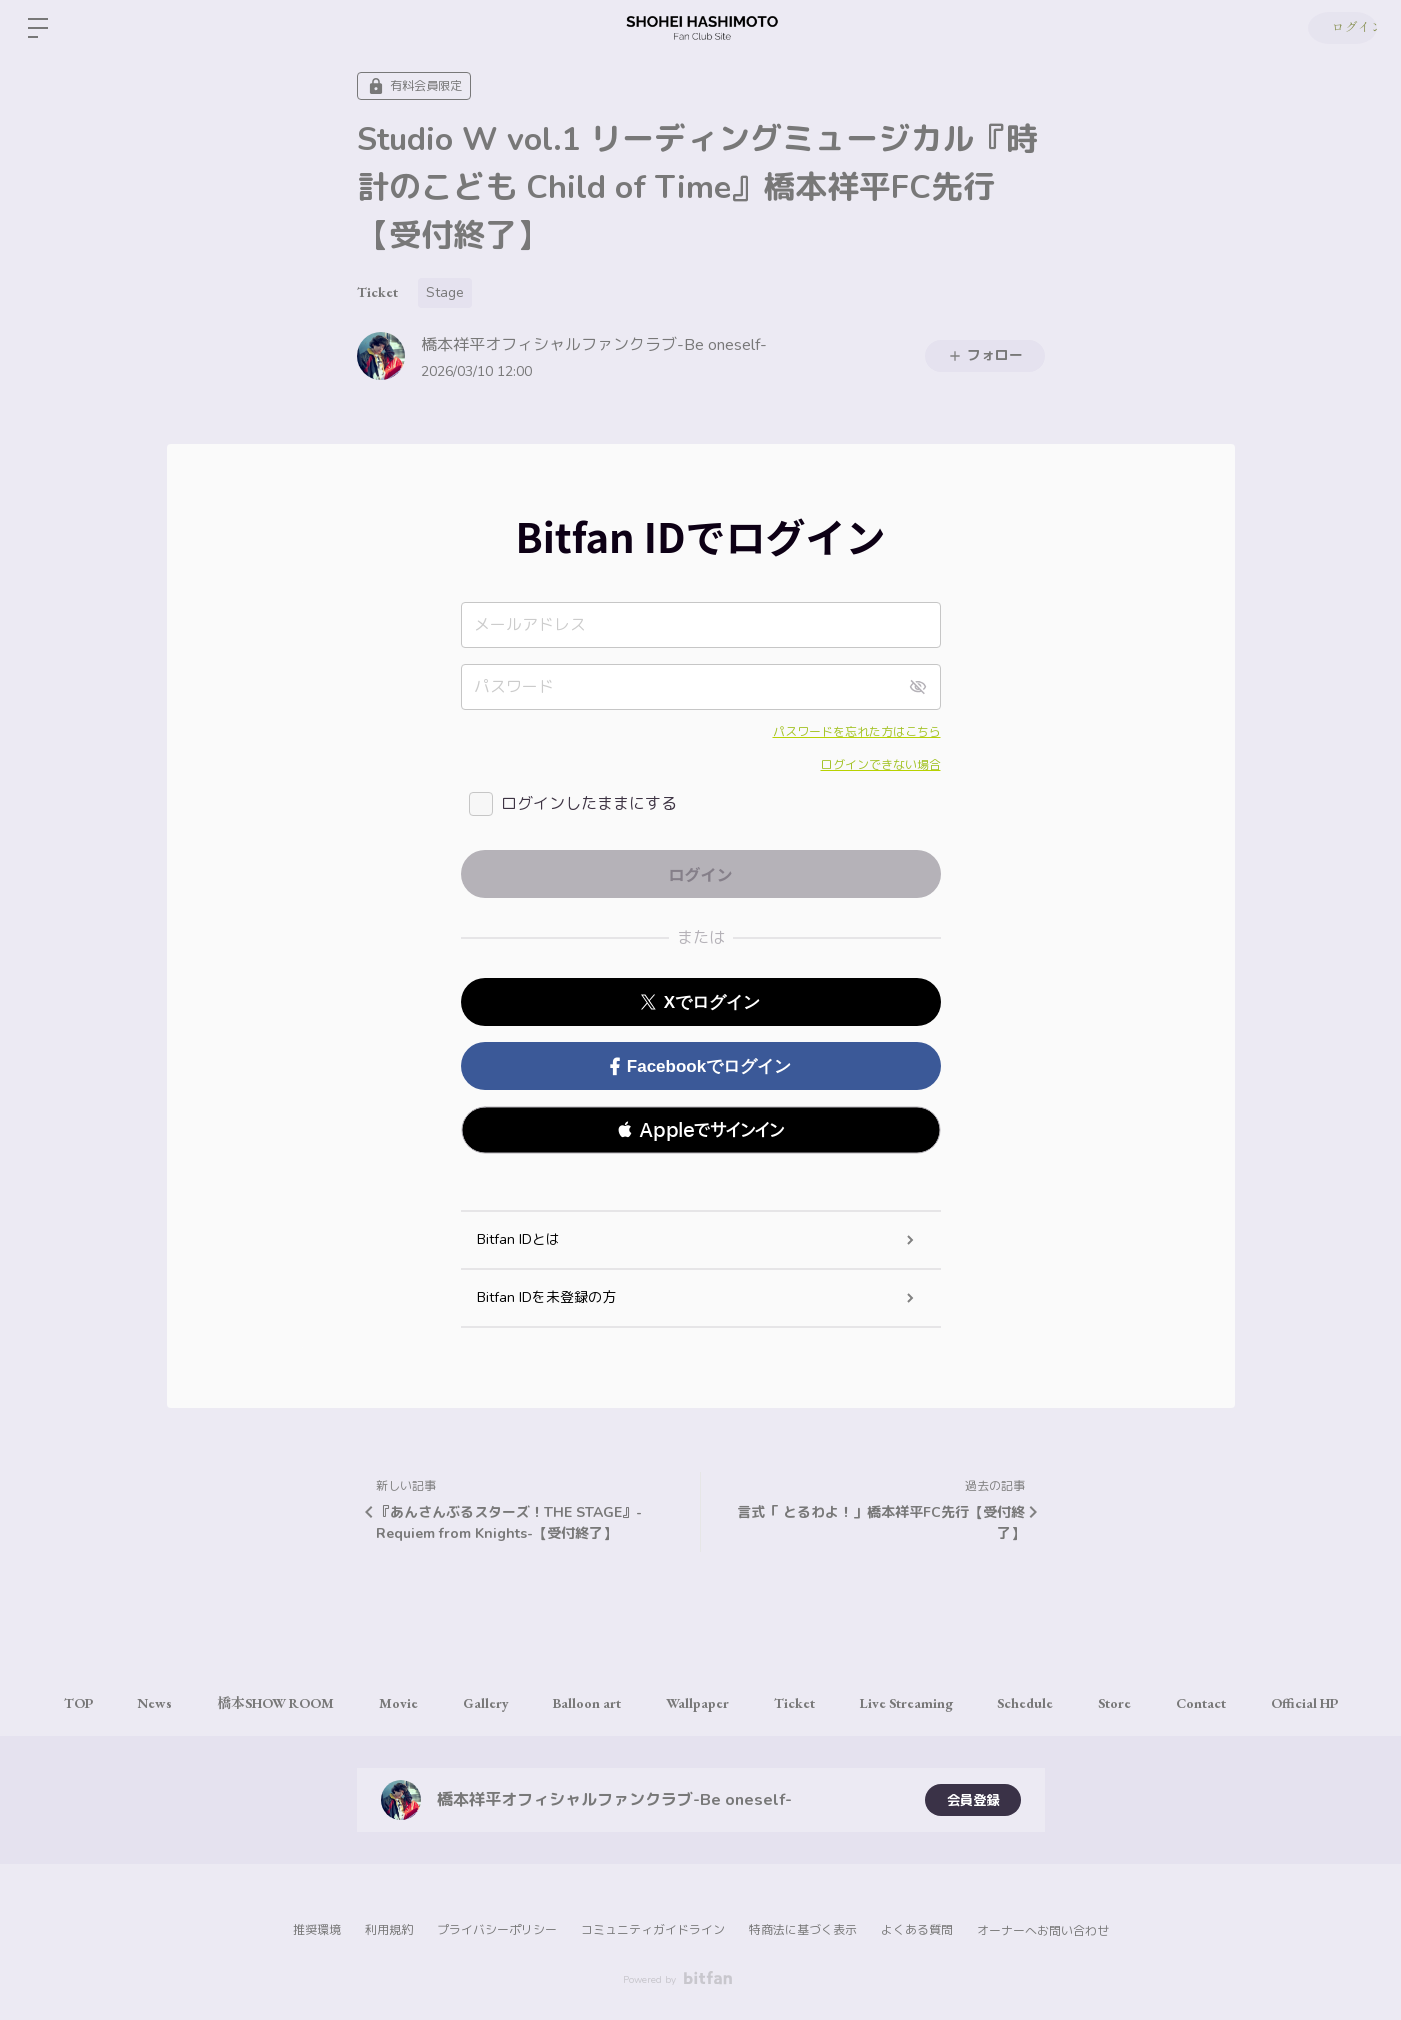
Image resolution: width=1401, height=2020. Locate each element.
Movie (382, 1703)
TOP (46, 1703)
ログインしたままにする (589, 804)
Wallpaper (697, 1703)
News (128, 1703)
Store (1135, 1703)
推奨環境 (317, 1930)
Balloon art (582, 1703)
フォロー (985, 355)
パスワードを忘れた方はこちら (857, 732)
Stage (445, 292)
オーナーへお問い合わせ (1043, 1931)
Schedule (1041, 1703)
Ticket (377, 292)
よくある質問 (917, 1930)
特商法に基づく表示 (803, 1930)
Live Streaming (916, 1703)
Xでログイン (700, 1002)
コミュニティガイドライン (653, 1930)
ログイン (1341, 28)
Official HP (1335, 1703)
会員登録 (973, 1799)
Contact (1227, 1703)
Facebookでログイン (700, 1066)
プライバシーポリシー (497, 1930)
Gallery (475, 1703)
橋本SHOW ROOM (254, 1703)
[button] (701, 1130)
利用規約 (389, 1930)
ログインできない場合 (881, 765)
